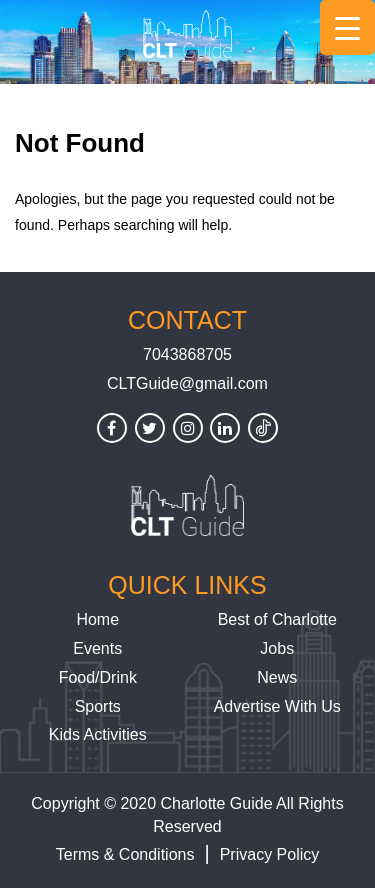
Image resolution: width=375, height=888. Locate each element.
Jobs (277, 648)
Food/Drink (98, 677)
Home (97, 619)
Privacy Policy (270, 854)
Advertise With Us (277, 706)
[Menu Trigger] (347, 27)
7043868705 (187, 354)
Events (97, 648)
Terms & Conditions (125, 854)
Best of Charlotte (277, 619)
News (277, 677)
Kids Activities (98, 734)
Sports (98, 706)
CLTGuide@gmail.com (187, 383)
